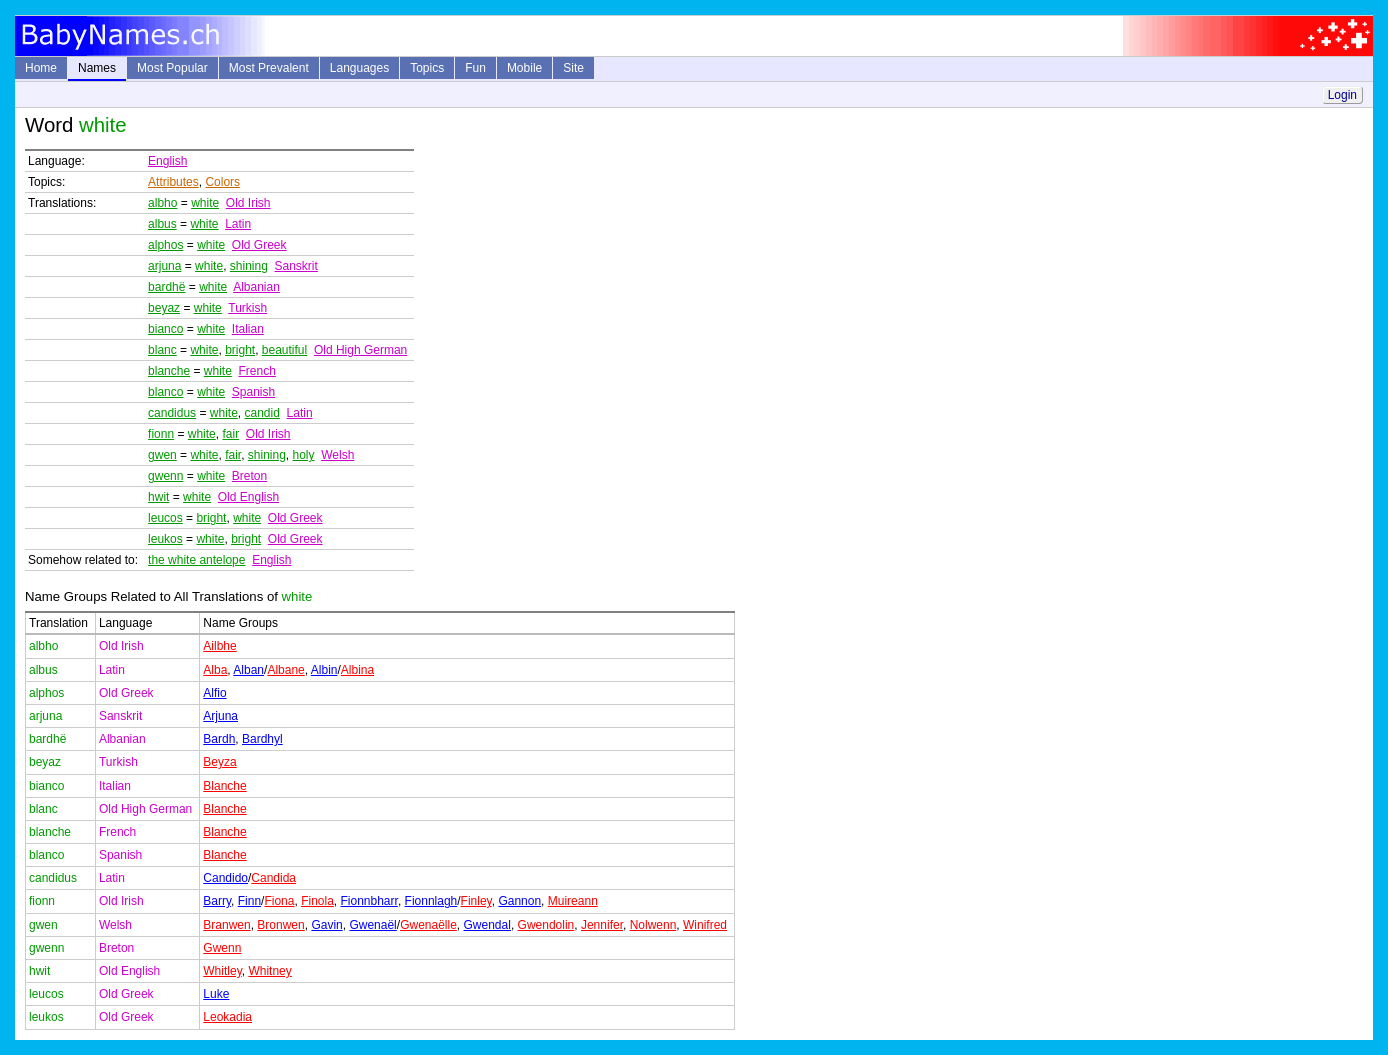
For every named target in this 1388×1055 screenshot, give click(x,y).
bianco (165, 329)
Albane (285, 670)
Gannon (519, 901)
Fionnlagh (431, 901)
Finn (249, 901)
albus (162, 224)
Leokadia (227, 1017)
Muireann (573, 901)
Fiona (279, 901)
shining (249, 266)
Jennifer (602, 925)
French (256, 371)
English (167, 161)
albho (162, 203)
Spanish (253, 392)
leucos (165, 518)
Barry (217, 901)
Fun (475, 68)
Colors (222, 182)
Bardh (219, 739)
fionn (161, 434)
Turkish (247, 308)
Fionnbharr (369, 901)
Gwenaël (372, 925)
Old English (248, 497)
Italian (248, 329)
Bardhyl (262, 739)
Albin (324, 670)
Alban (248, 670)
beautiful (284, 350)
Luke (216, 994)
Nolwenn (653, 925)
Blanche (224, 786)
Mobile (524, 68)
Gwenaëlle (428, 925)
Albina (357, 670)
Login (1342, 95)
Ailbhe (219, 646)
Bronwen (280, 925)
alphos (165, 245)
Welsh (337, 455)
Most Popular (172, 68)
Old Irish (248, 203)
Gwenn (222, 948)
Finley (476, 901)
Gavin (326, 925)
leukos (165, 539)
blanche (169, 371)
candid (261, 413)
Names (97, 68)
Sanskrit (296, 266)
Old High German (360, 350)
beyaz (164, 308)
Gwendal (487, 925)
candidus (172, 413)
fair (230, 434)
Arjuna (220, 716)
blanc (162, 350)
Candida (273, 878)
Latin (238, 224)
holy (304, 455)
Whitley (222, 971)
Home (41, 68)
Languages (359, 68)
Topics (427, 68)
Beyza (219, 762)
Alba (215, 670)
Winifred (705, 925)
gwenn (165, 476)
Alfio (214, 693)
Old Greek (259, 245)
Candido (225, 878)
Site (573, 68)
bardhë (166, 287)
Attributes (173, 182)
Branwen (226, 925)
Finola (317, 901)
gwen (162, 455)
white (205, 203)
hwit (158, 497)
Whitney (269, 971)
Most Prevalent (269, 68)
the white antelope (196, 560)
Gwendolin (546, 925)
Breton (249, 476)
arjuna (164, 266)
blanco (165, 392)
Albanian (256, 287)
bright (240, 350)
